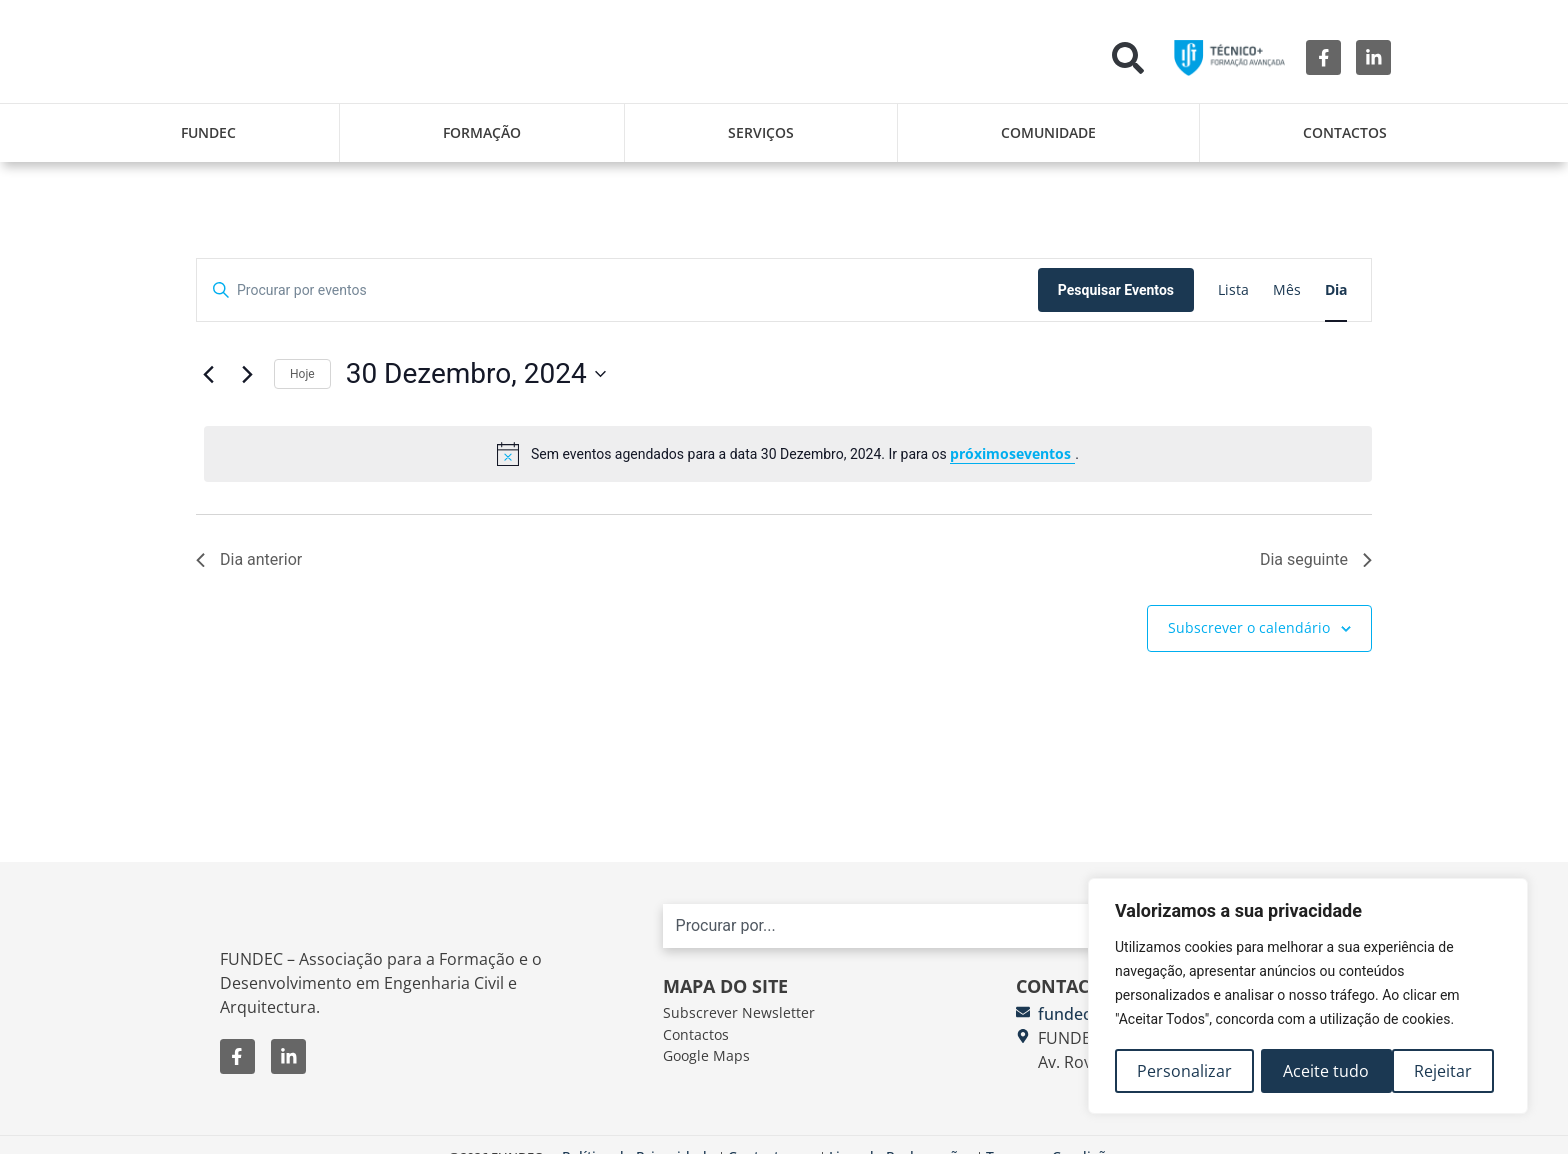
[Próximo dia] (247, 374)
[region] (1308, 997)
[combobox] (980, 936)
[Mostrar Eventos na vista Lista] (1233, 290)
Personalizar (1184, 1071)
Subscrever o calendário (1249, 627)
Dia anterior (249, 559)
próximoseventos (1012, 453)
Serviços (761, 132)
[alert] (788, 454)
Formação (482, 132)
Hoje (302, 374)
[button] (1128, 58)
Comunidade (1048, 132)
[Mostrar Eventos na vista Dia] (1336, 290)
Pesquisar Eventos (1116, 290)
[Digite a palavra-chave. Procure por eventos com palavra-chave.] (617, 290)
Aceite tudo (1436, 1071)
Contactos (1345, 132)
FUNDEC (208, 132)
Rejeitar (1313, 1071)
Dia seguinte (1316, 559)
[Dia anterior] (208, 374)
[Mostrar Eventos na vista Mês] (1287, 290)
